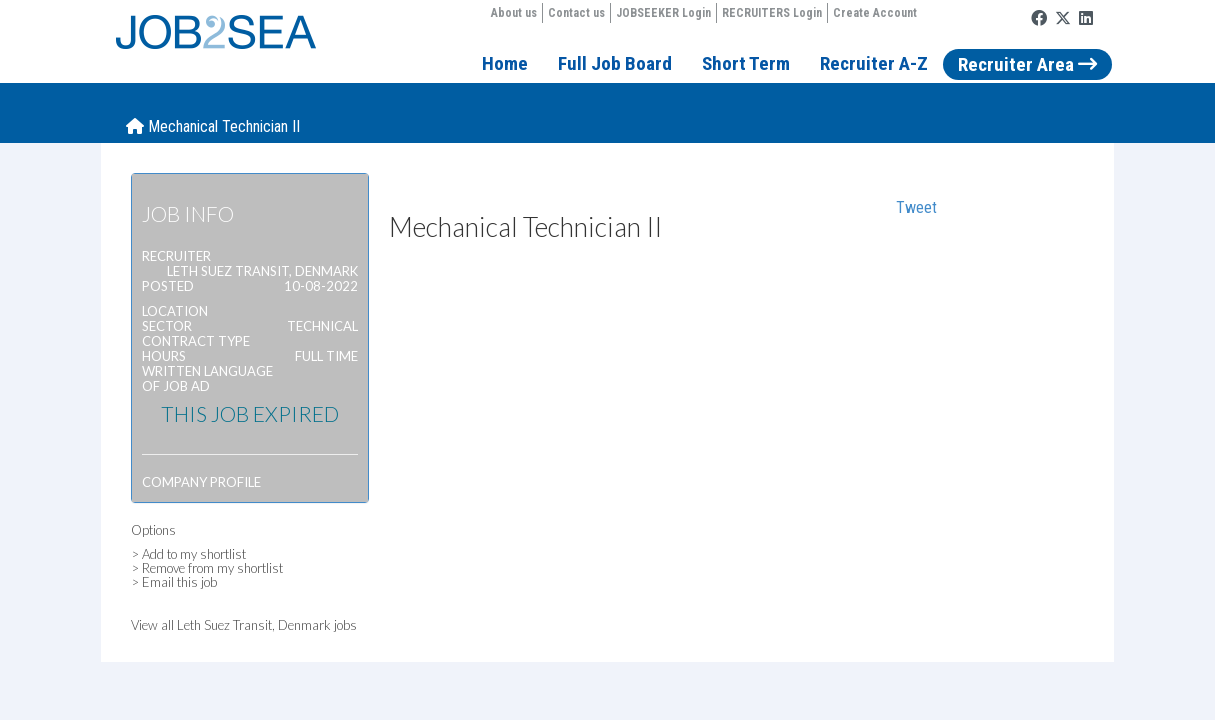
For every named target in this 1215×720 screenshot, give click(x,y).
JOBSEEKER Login (663, 13)
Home (505, 63)
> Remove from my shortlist (207, 568)
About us (514, 13)
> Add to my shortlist (188, 554)
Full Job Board (615, 63)
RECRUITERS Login (772, 13)
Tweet (916, 207)
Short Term (746, 63)
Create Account (875, 13)
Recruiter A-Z (874, 63)
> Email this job (174, 582)
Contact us (576, 13)
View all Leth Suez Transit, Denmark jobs (244, 625)
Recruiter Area (1027, 64)
